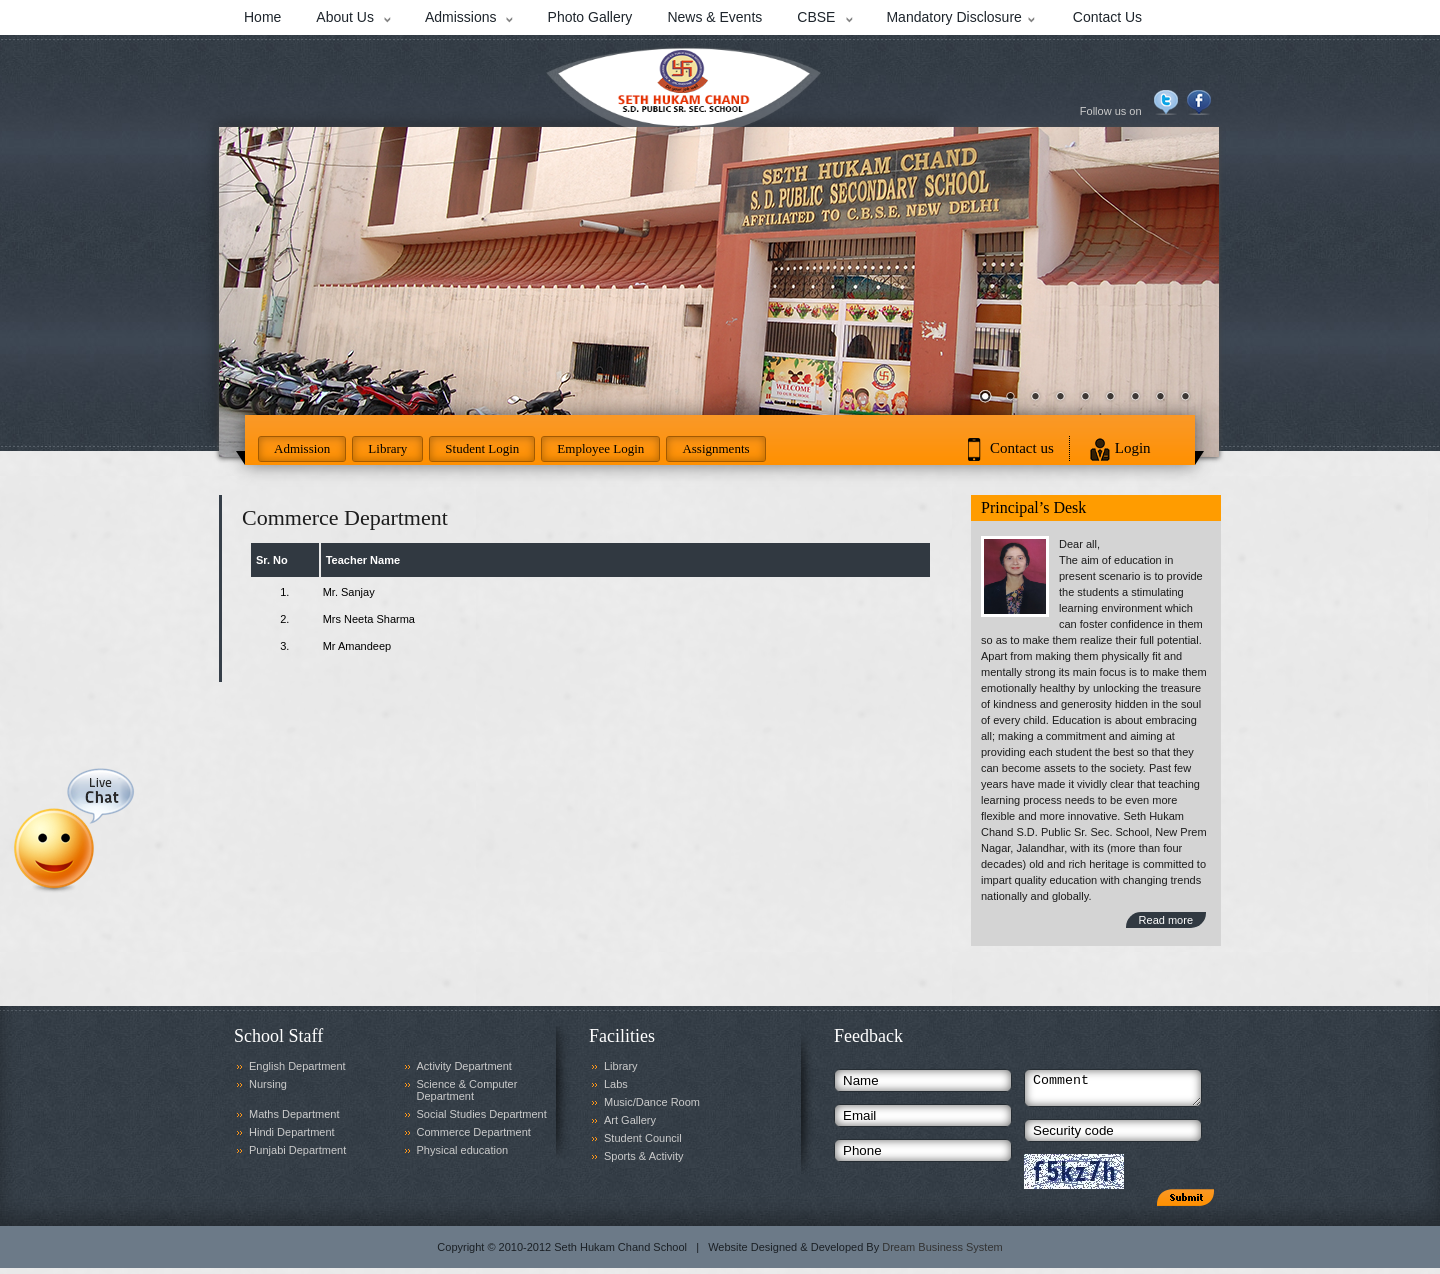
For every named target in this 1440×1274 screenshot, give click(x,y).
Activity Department (464, 1066)
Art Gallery (630, 1120)
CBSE (816, 17)
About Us (345, 17)
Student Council (643, 1138)
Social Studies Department (482, 1114)
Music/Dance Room (652, 1102)
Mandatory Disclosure (953, 17)
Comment (1113, 1091)
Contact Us (1107, 17)
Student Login (482, 448)
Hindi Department (292, 1132)
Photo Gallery (590, 17)
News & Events (714, 17)
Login (1133, 448)
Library (387, 448)
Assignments (715, 448)
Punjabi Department (297, 1150)
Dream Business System (942, 1253)
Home (262, 17)
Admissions (461, 17)
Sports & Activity (643, 1156)
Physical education (463, 1150)
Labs (616, 1084)
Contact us (1022, 448)
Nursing (268, 1084)
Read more (1166, 920)
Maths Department (294, 1114)
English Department (297, 1066)
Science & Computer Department (467, 1090)
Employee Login (600, 448)
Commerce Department (474, 1132)
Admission (302, 448)
